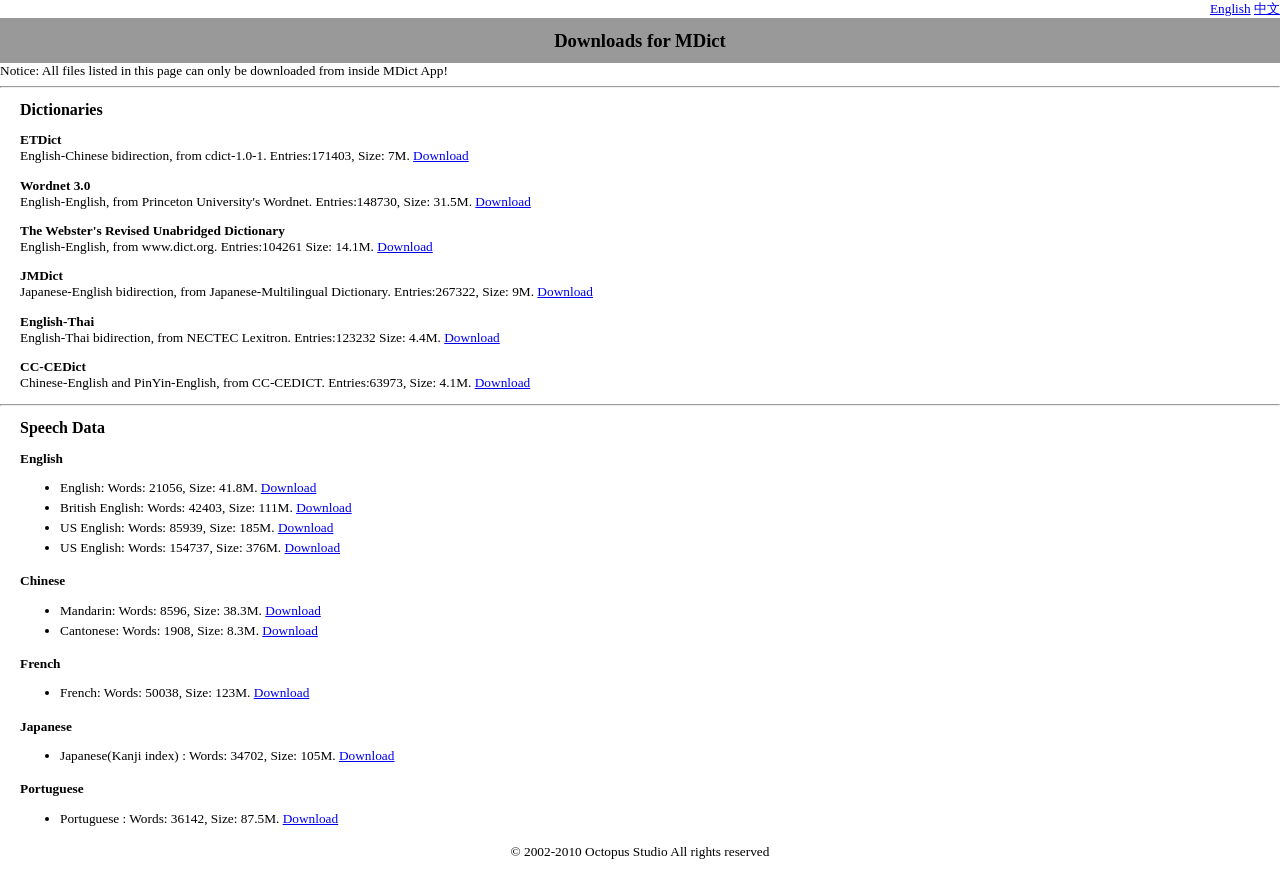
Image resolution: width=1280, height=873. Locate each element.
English (1230, 8)
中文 (1267, 8)
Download (441, 155)
